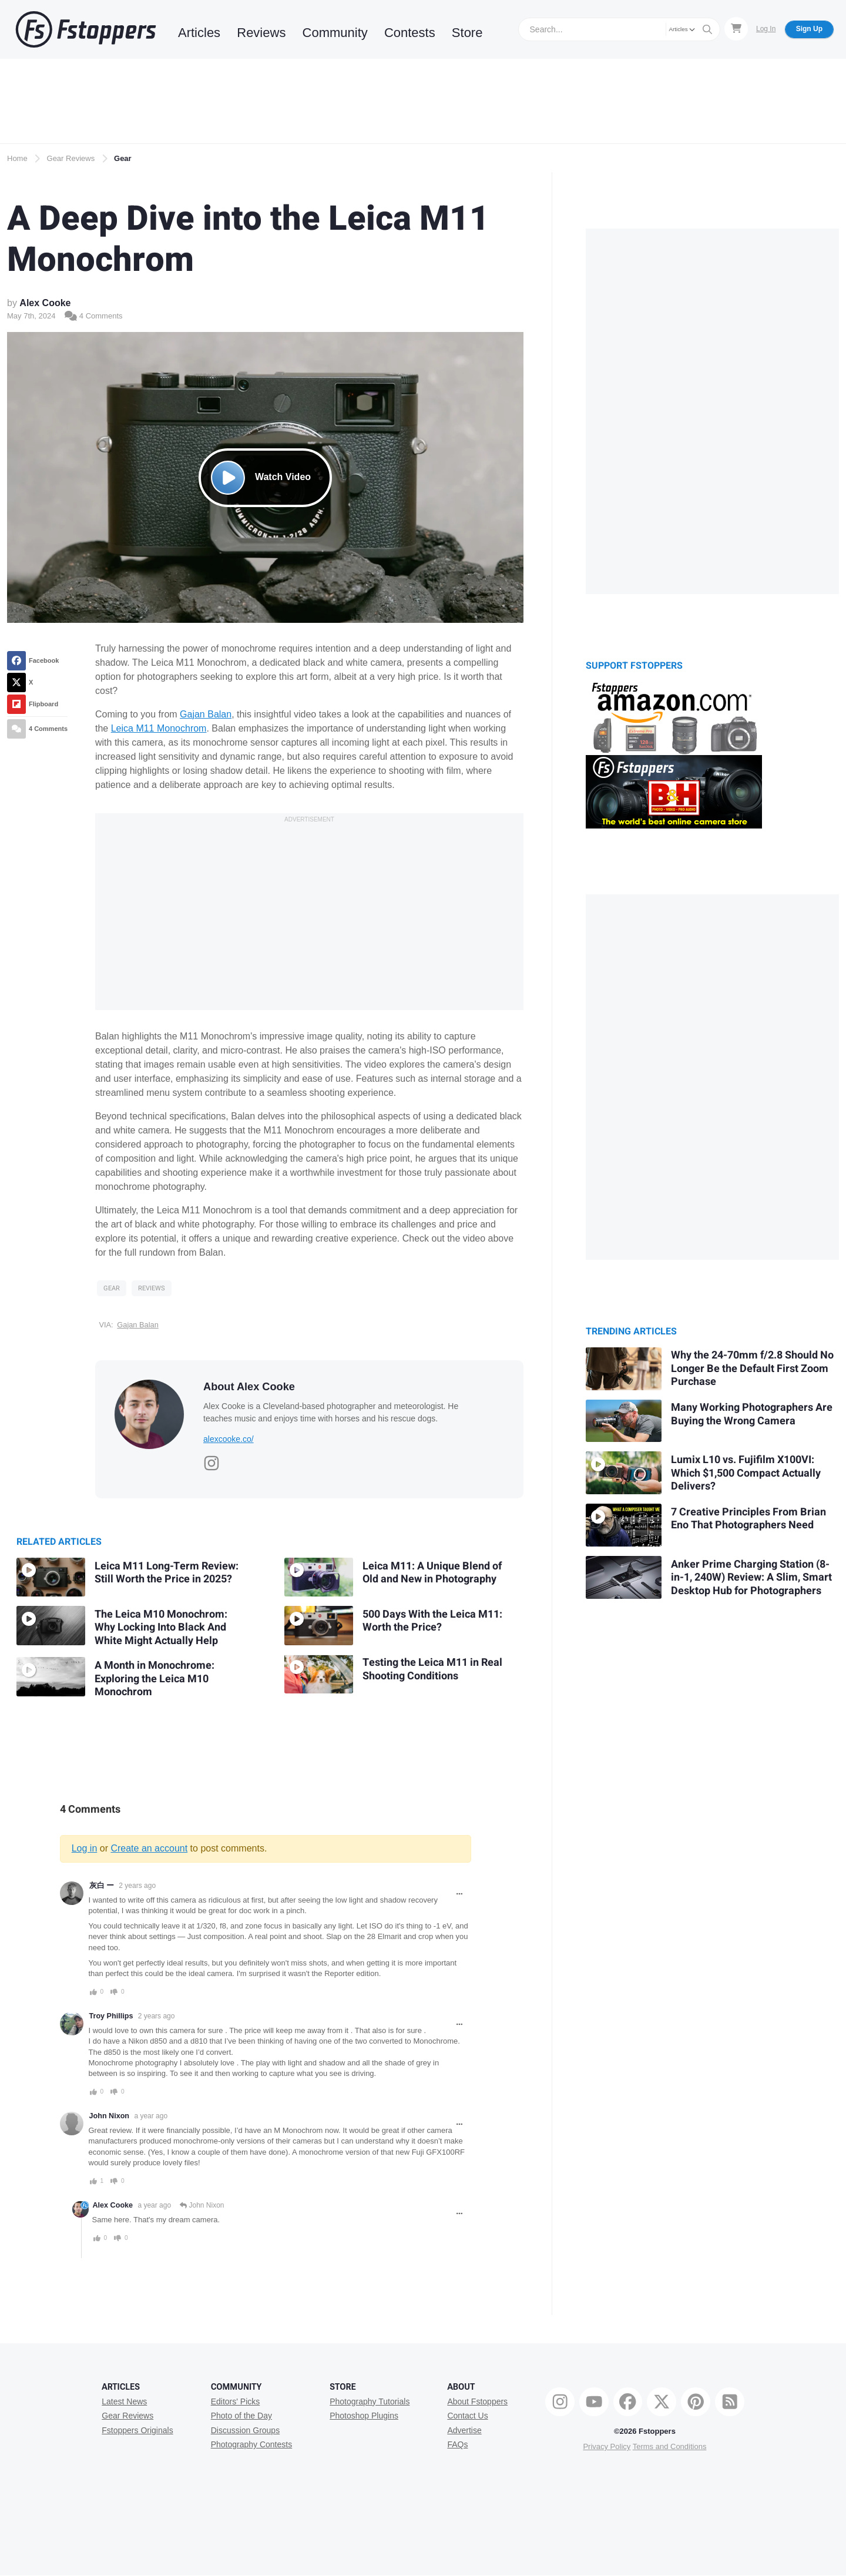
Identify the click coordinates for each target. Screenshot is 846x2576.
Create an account (148, 1848)
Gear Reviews (71, 158)
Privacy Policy (606, 2446)
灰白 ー (102, 1885)
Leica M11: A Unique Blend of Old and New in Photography (432, 1573)
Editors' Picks (235, 2401)
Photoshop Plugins (364, 2415)
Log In (766, 29)
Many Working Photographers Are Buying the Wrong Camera (751, 1414)
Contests (409, 32)
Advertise (464, 2430)
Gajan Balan (205, 714)
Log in (85, 1848)
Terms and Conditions (670, 2446)
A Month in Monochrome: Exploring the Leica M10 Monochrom (154, 1679)
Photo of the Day (241, 2415)
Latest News (124, 2401)
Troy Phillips (111, 2016)
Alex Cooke (44, 303)
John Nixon (109, 2116)
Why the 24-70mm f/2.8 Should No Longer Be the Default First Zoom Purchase (752, 1368)
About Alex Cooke (249, 1387)
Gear (123, 158)
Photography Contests (252, 2444)
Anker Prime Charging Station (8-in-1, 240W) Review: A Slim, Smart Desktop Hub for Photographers (751, 1578)
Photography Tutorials (369, 2401)
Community (335, 32)
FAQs (457, 2444)
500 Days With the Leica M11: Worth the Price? (432, 1621)
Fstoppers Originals (137, 2430)
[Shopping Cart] (736, 29)
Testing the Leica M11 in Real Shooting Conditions (432, 1669)
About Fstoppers (477, 2401)
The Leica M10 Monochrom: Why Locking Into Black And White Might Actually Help (161, 1627)
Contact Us (467, 2415)
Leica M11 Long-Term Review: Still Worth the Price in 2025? (167, 1573)
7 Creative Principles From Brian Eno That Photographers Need (748, 1519)
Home (17, 158)
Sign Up (809, 29)
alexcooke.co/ (228, 1439)
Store (467, 32)
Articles (199, 32)
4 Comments (93, 315)
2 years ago (137, 1885)
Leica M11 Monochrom (159, 728)
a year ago (150, 2116)
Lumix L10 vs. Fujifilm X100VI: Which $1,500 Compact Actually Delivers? (746, 1473)
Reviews (261, 32)
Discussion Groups (245, 2430)
